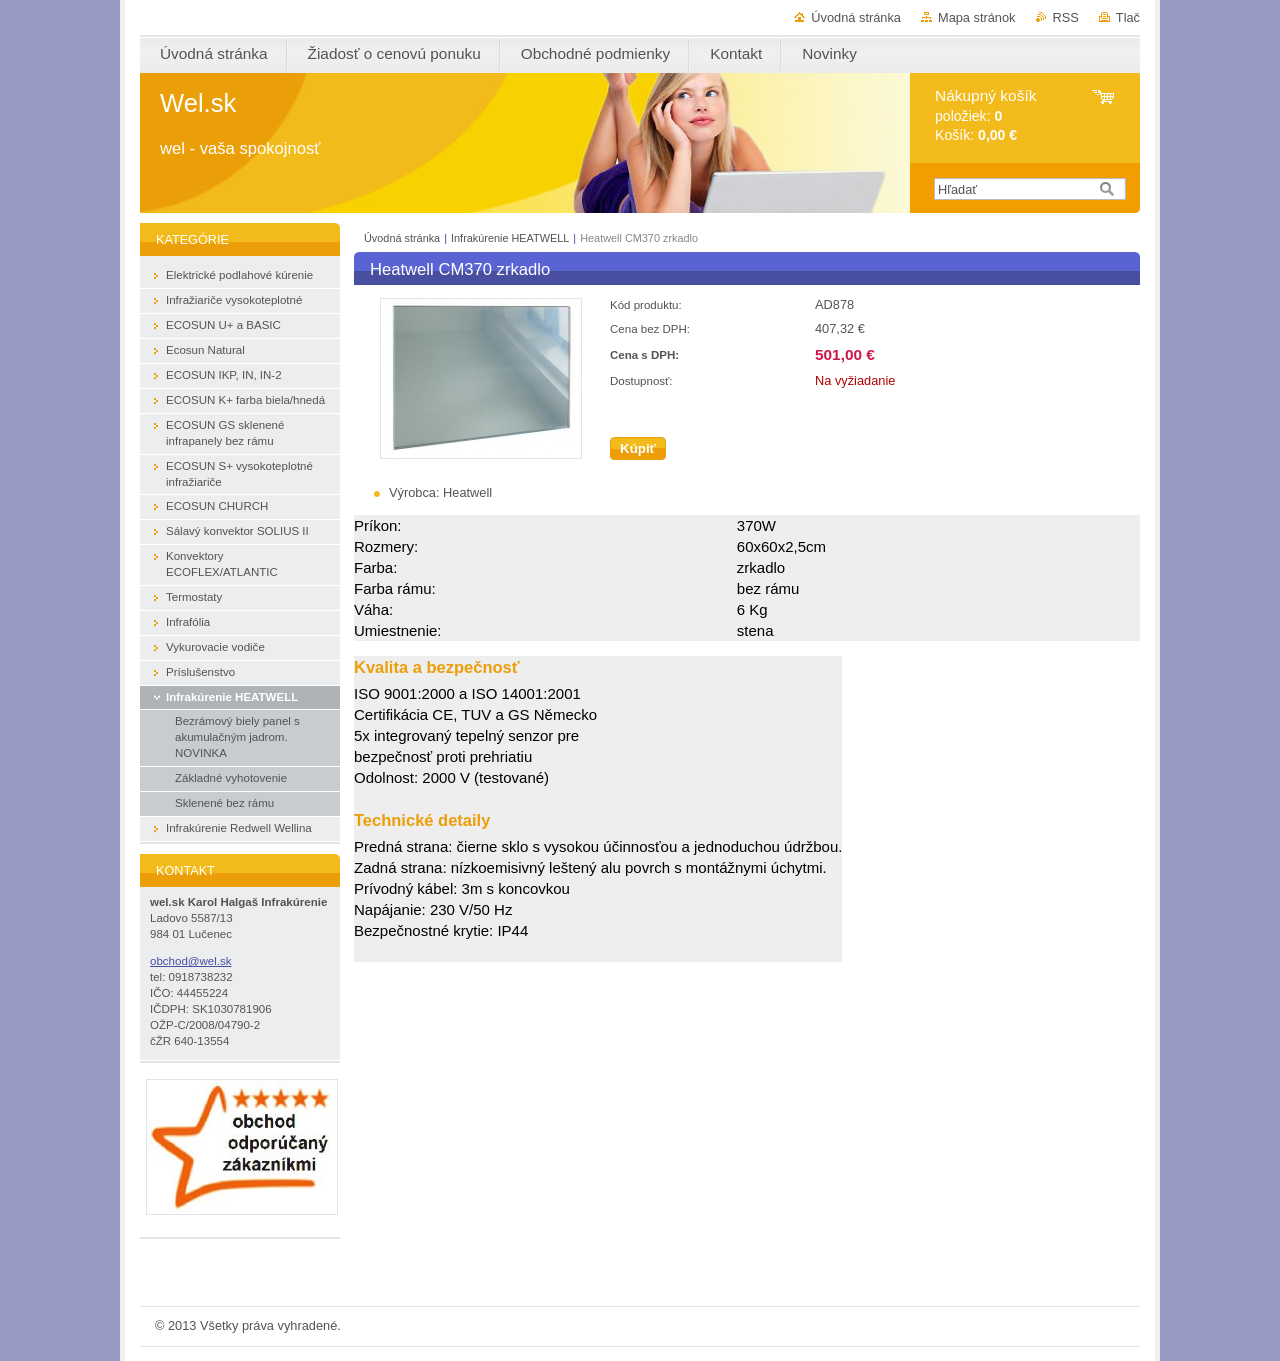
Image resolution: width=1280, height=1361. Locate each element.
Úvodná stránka (856, 17)
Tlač (1128, 17)
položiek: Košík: (985, 115)
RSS (1066, 17)
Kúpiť (638, 448)
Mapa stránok (977, 17)
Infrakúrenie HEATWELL (510, 238)
